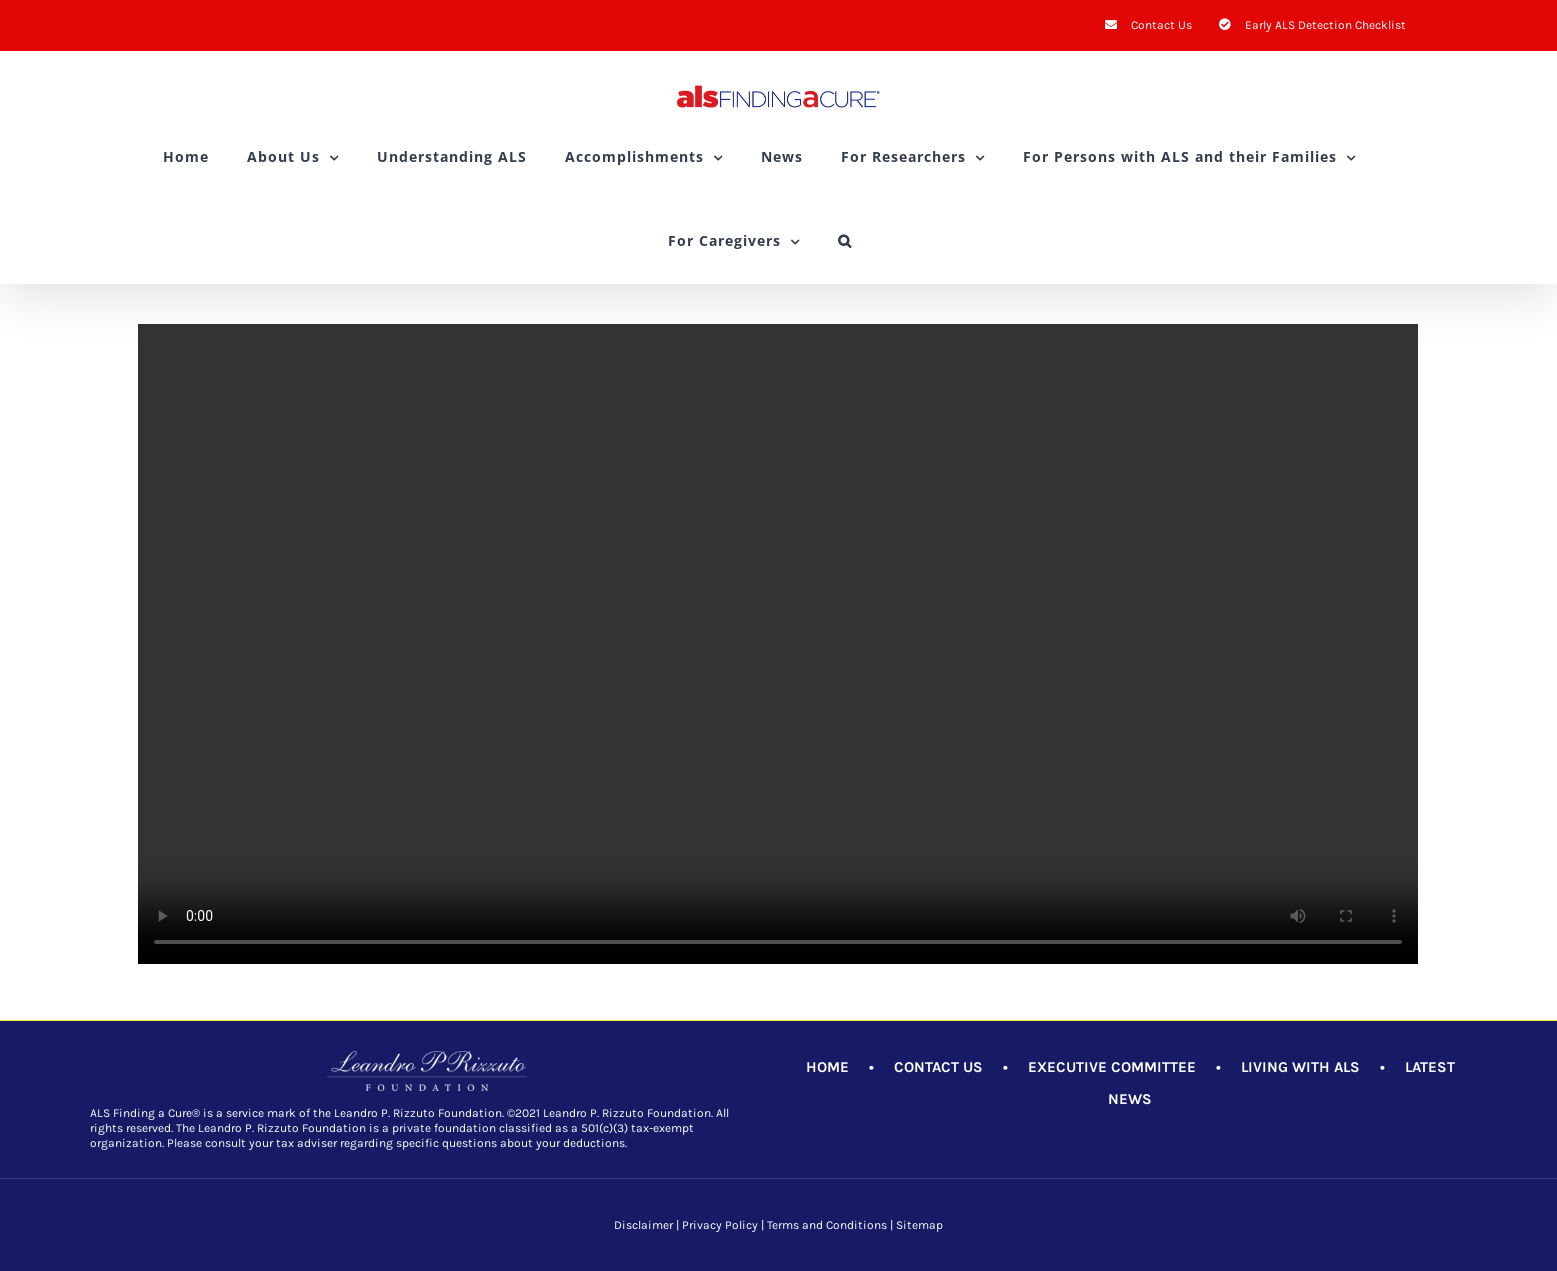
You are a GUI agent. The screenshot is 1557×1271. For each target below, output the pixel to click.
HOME (827, 1067)
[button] (845, 241)
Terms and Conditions (827, 1225)
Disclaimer (643, 1225)
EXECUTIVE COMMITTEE (1112, 1067)
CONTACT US (938, 1067)
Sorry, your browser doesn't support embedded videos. (778, 644)
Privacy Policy (720, 1225)
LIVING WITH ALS (1300, 1067)
